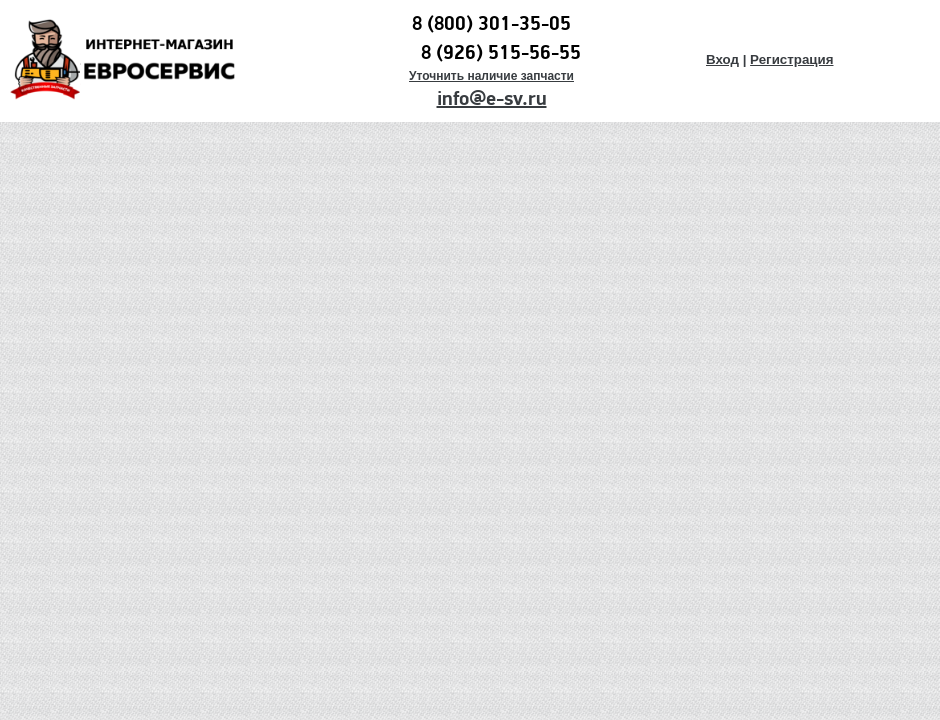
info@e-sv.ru (492, 99)
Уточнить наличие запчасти (491, 76)
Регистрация (791, 59)
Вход (722, 59)
